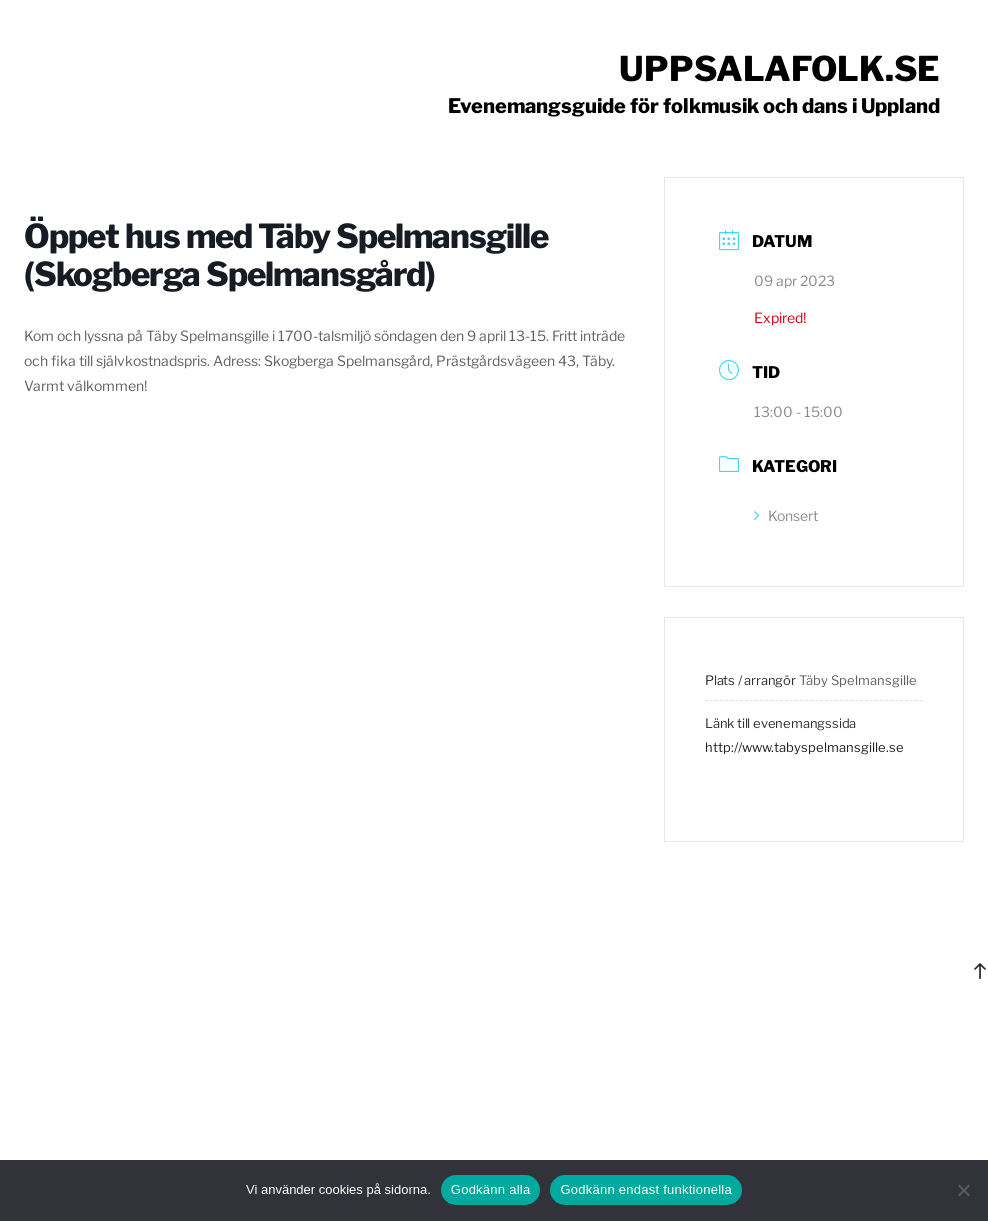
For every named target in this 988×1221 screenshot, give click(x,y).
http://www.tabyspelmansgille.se (804, 747)
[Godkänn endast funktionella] (963, 1190)
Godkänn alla (491, 1189)
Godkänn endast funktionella (646, 1189)
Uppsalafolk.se (779, 68)
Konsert (786, 515)
